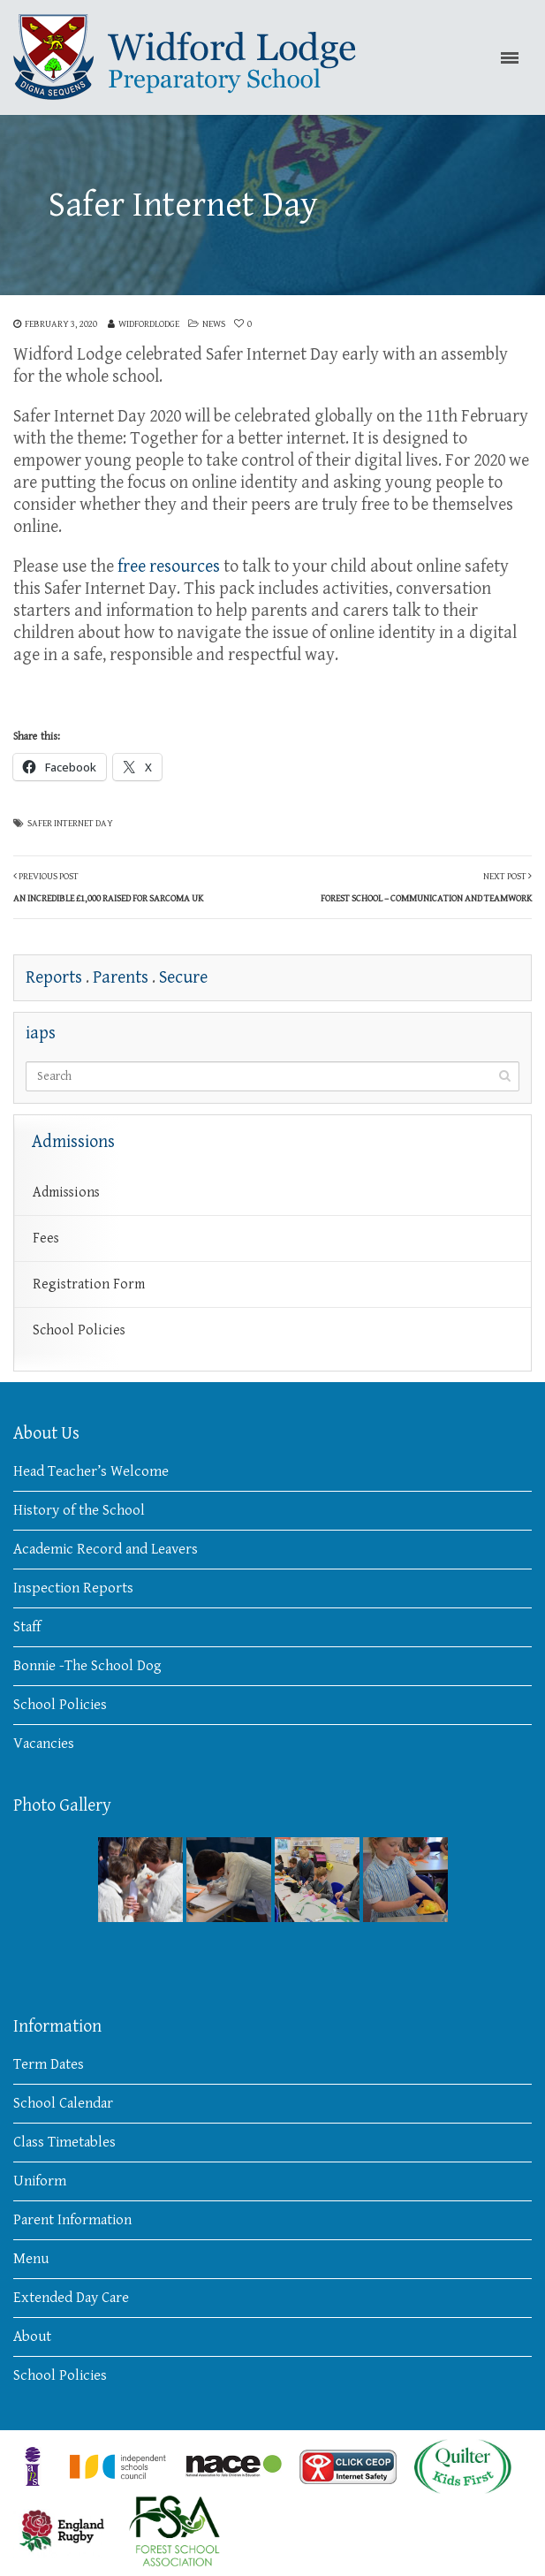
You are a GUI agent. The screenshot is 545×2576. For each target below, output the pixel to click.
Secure (183, 978)
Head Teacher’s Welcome (91, 1471)
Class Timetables (64, 2142)
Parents (120, 978)
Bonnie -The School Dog (87, 1666)
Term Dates (48, 2064)
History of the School (79, 1510)
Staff (27, 1627)
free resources (168, 567)
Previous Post (108, 887)
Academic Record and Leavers (105, 1549)
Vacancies (43, 1743)
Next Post (426, 887)
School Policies (79, 1330)
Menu (31, 2259)
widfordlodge (148, 324)
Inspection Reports (73, 1588)
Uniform (39, 2181)
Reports (54, 978)
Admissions (66, 1192)
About (32, 2336)
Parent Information (72, 2220)
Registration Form (89, 1284)
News (213, 324)
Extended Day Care (71, 2297)
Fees (46, 1238)
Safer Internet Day (70, 823)
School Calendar (63, 2103)
